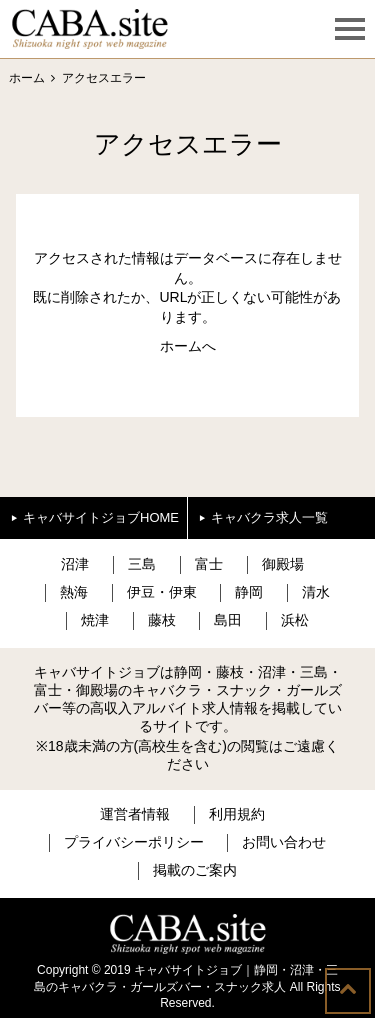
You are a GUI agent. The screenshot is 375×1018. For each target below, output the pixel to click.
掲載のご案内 (195, 870)
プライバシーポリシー (134, 842)
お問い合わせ (284, 842)
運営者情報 (135, 814)
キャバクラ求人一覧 (269, 517)
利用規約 (237, 814)
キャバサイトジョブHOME (101, 517)
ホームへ (188, 346)
